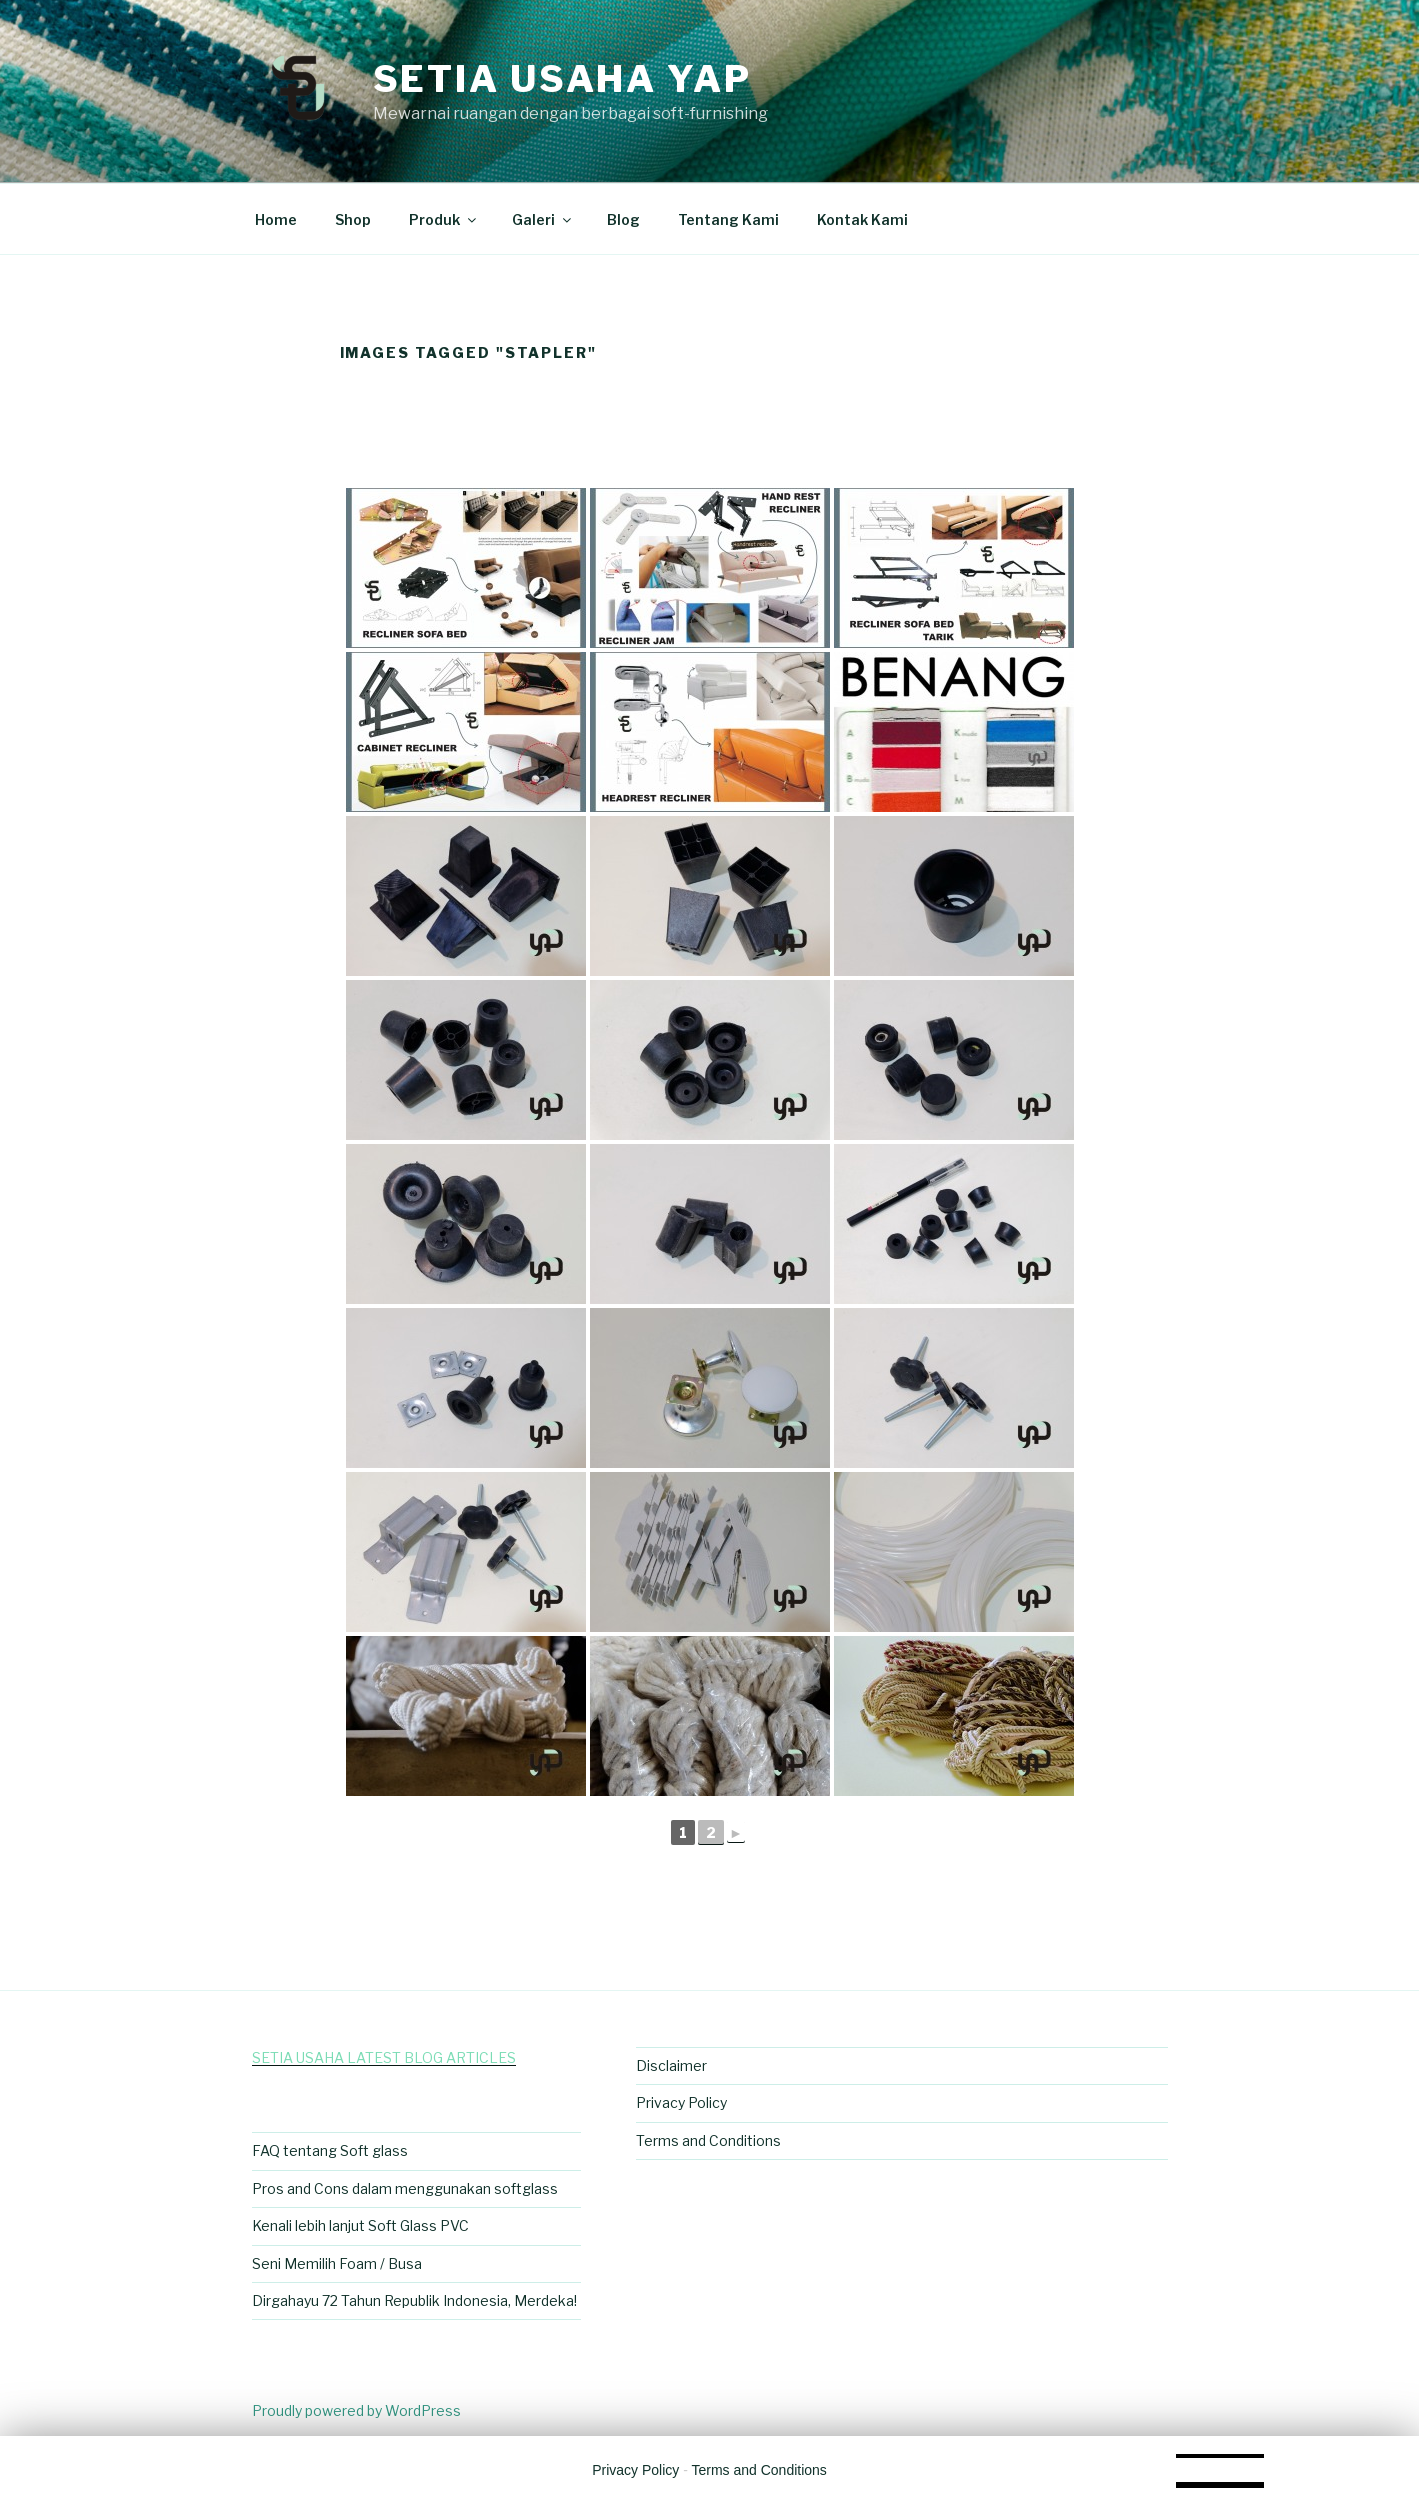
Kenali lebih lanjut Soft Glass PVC (360, 2225)
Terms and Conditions (708, 2140)
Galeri (543, 219)
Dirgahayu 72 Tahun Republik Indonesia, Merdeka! (414, 2300)
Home (276, 219)
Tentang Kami (728, 219)
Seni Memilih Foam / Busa (337, 2263)
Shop (353, 219)
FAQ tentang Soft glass (330, 2150)
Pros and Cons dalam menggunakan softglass (405, 2188)
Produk (444, 219)
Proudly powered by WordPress (356, 2410)
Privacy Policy (681, 2102)
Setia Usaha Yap (562, 79)
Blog (623, 219)
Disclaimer (671, 2065)
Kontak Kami (862, 219)
